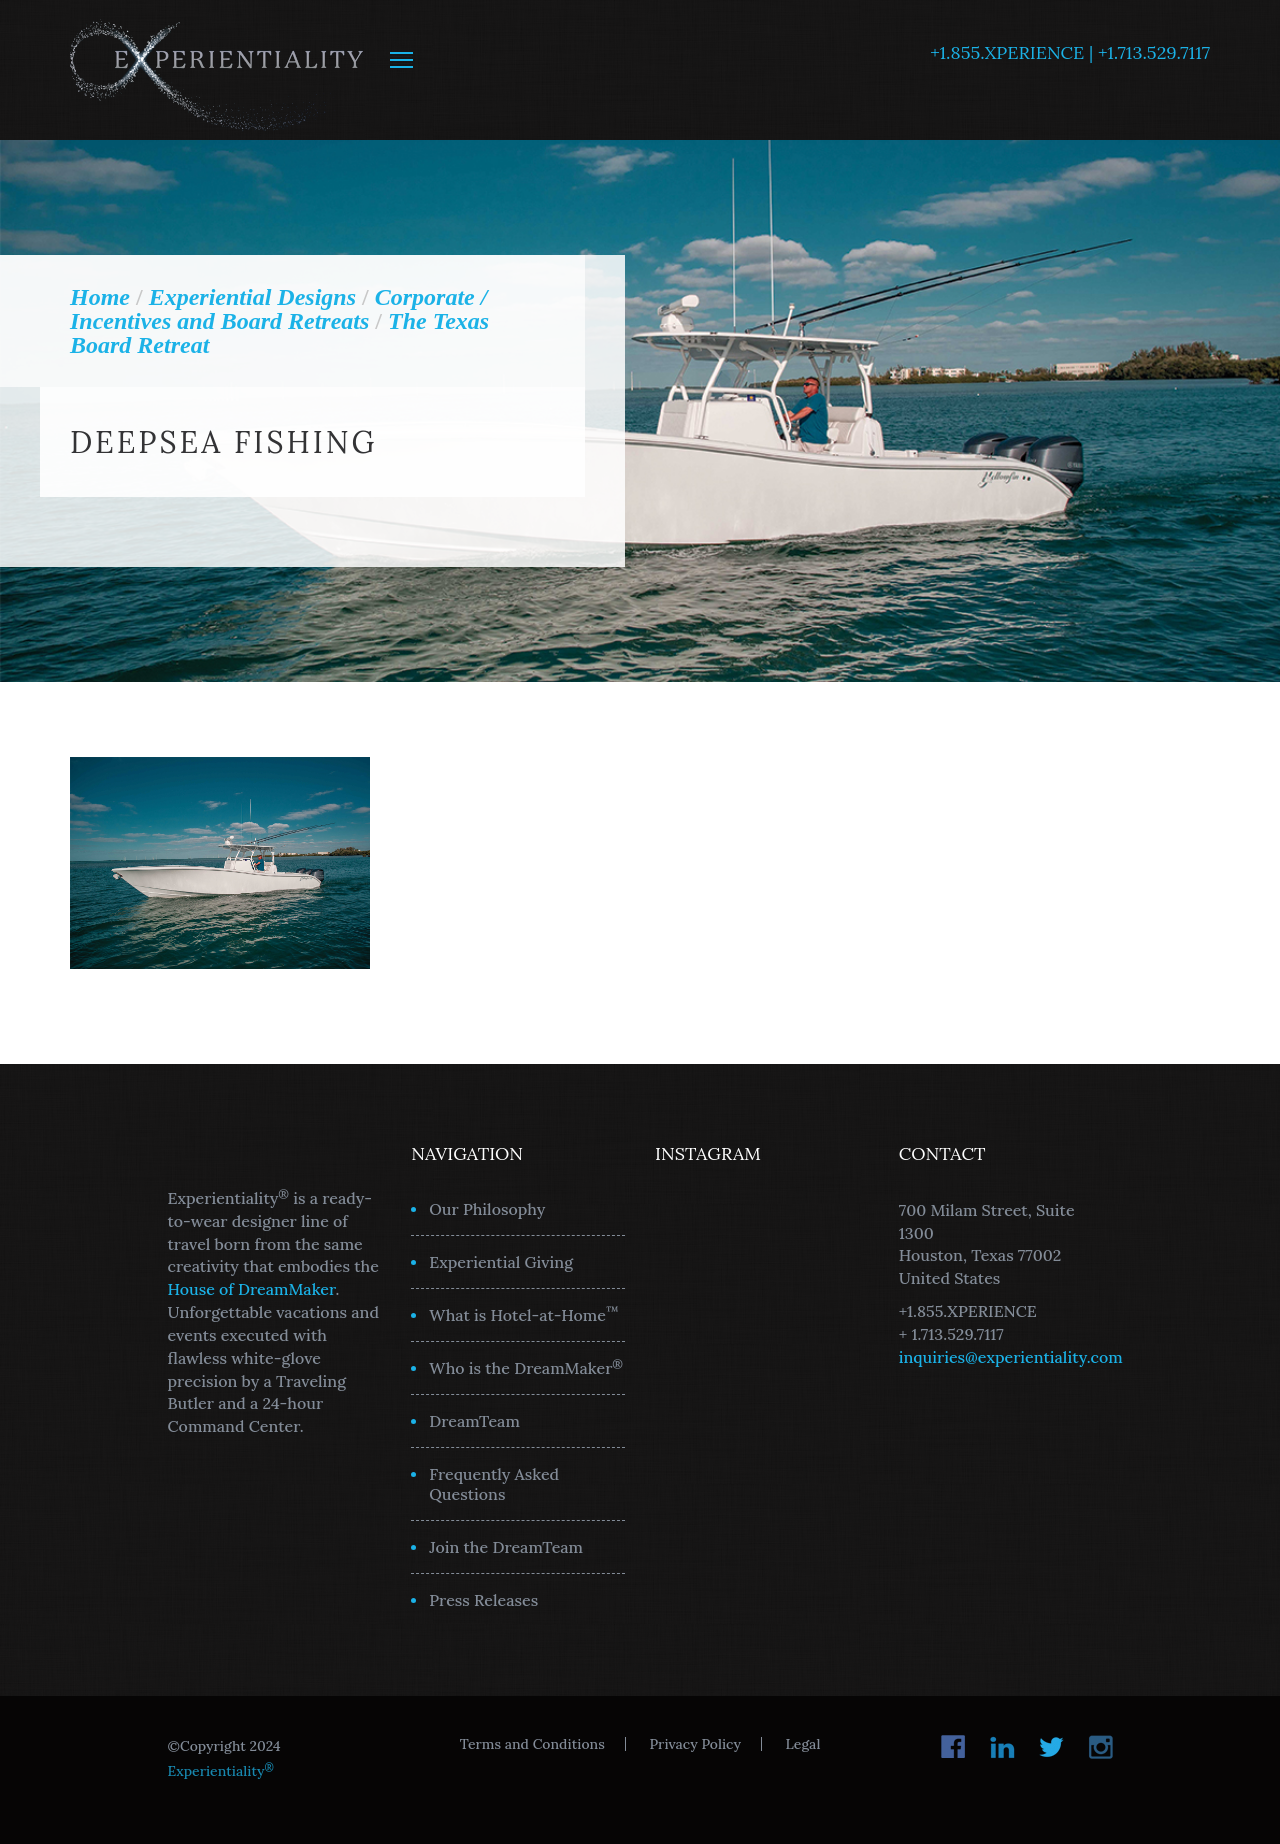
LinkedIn (1002, 1747)
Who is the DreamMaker (526, 1367)
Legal (803, 1744)
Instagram (1100, 1747)
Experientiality (217, 70)
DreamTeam (474, 1421)
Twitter (1051, 1747)
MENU (401, 60)
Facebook (953, 1747)
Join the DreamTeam (506, 1547)
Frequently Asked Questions (494, 1484)
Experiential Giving (501, 1262)
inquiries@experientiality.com (1011, 1357)
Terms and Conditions (532, 1744)
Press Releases (483, 1600)
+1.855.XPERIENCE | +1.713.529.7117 (1070, 52)
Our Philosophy (487, 1209)
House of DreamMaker (252, 1289)
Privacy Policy (694, 1744)
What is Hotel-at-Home (524, 1314)
